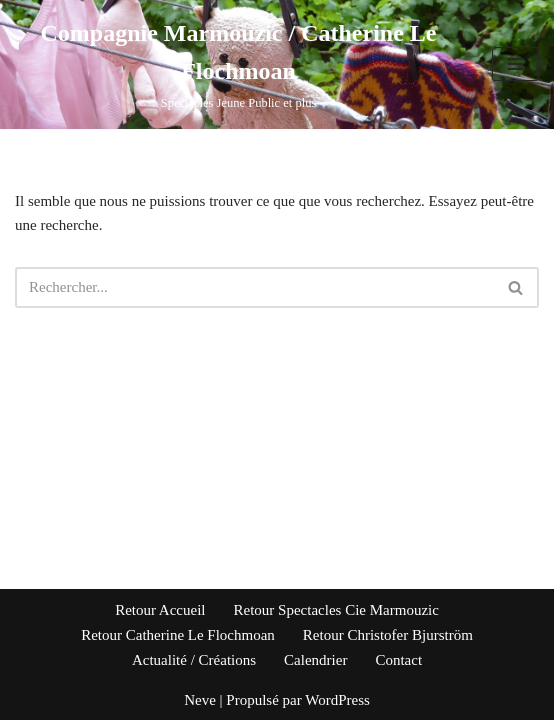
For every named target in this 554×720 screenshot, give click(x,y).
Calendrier (315, 660)
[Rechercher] (254, 287)
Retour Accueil (160, 610)
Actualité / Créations (194, 660)
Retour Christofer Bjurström (388, 635)
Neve (200, 700)
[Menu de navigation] (515, 64)
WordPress (337, 700)
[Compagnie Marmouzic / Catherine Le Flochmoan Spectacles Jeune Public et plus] (238, 64)
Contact (398, 660)
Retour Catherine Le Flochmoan (178, 635)
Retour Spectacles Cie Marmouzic (336, 610)
